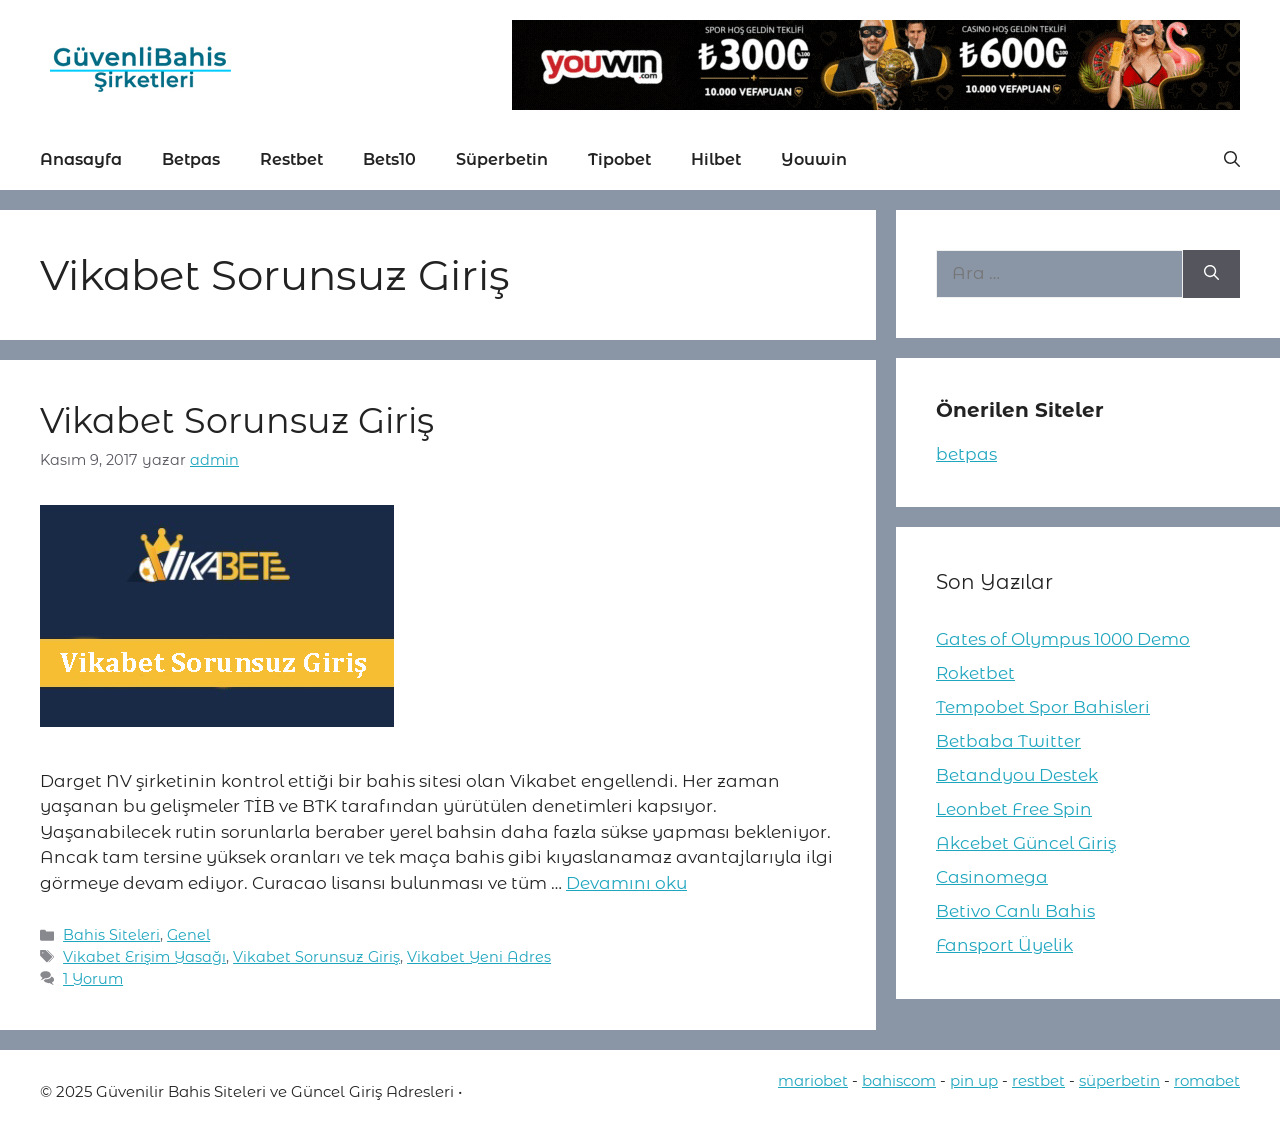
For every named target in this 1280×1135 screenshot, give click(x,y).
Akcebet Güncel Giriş (1026, 843)
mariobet (813, 1080)
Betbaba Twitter (1008, 741)
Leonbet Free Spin (1014, 809)
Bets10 (389, 159)
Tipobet (619, 159)
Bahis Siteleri (111, 935)
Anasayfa (81, 159)
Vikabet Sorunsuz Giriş (237, 420)
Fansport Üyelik (1004, 945)
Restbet (291, 159)
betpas (966, 454)
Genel (188, 935)
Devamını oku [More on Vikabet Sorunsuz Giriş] (626, 883)
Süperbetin (502, 159)
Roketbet (975, 673)
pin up (974, 1080)
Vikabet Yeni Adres (479, 957)
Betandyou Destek (1017, 775)
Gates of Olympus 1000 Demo (1063, 639)
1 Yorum (93, 979)
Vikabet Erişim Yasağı (144, 957)
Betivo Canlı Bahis (1015, 911)
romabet (1207, 1080)
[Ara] (1211, 274)
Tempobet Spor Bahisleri (1043, 707)
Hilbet (716, 159)
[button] (1232, 160)
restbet (1038, 1080)
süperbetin (1119, 1080)
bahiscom (899, 1080)
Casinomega (992, 877)
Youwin (814, 159)
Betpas (191, 159)
